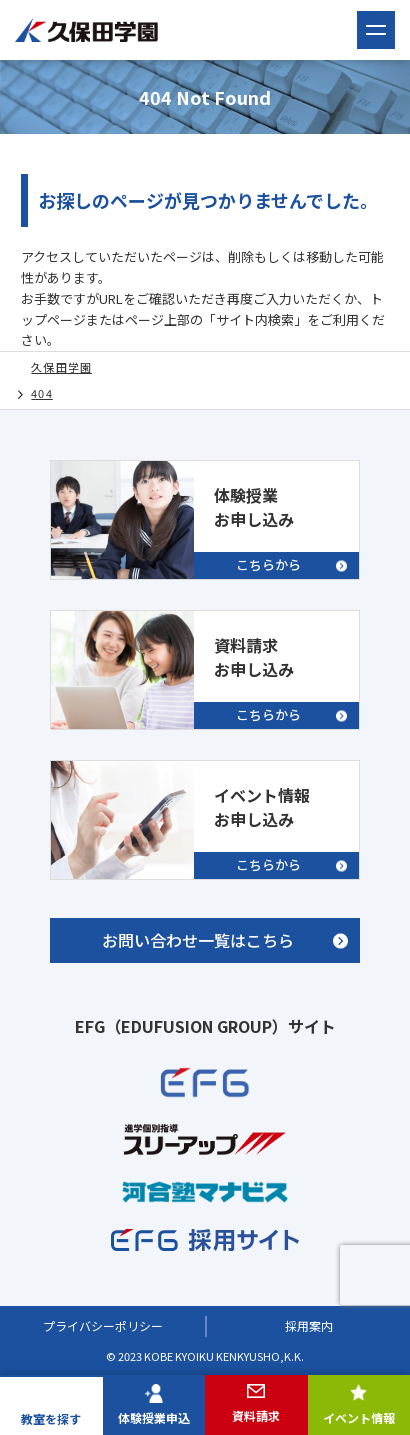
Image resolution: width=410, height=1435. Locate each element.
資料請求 (256, 1415)
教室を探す (51, 1418)
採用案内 (309, 1325)
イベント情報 (359, 1417)
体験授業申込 (154, 1417)
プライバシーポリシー (103, 1325)
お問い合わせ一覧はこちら (198, 940)
